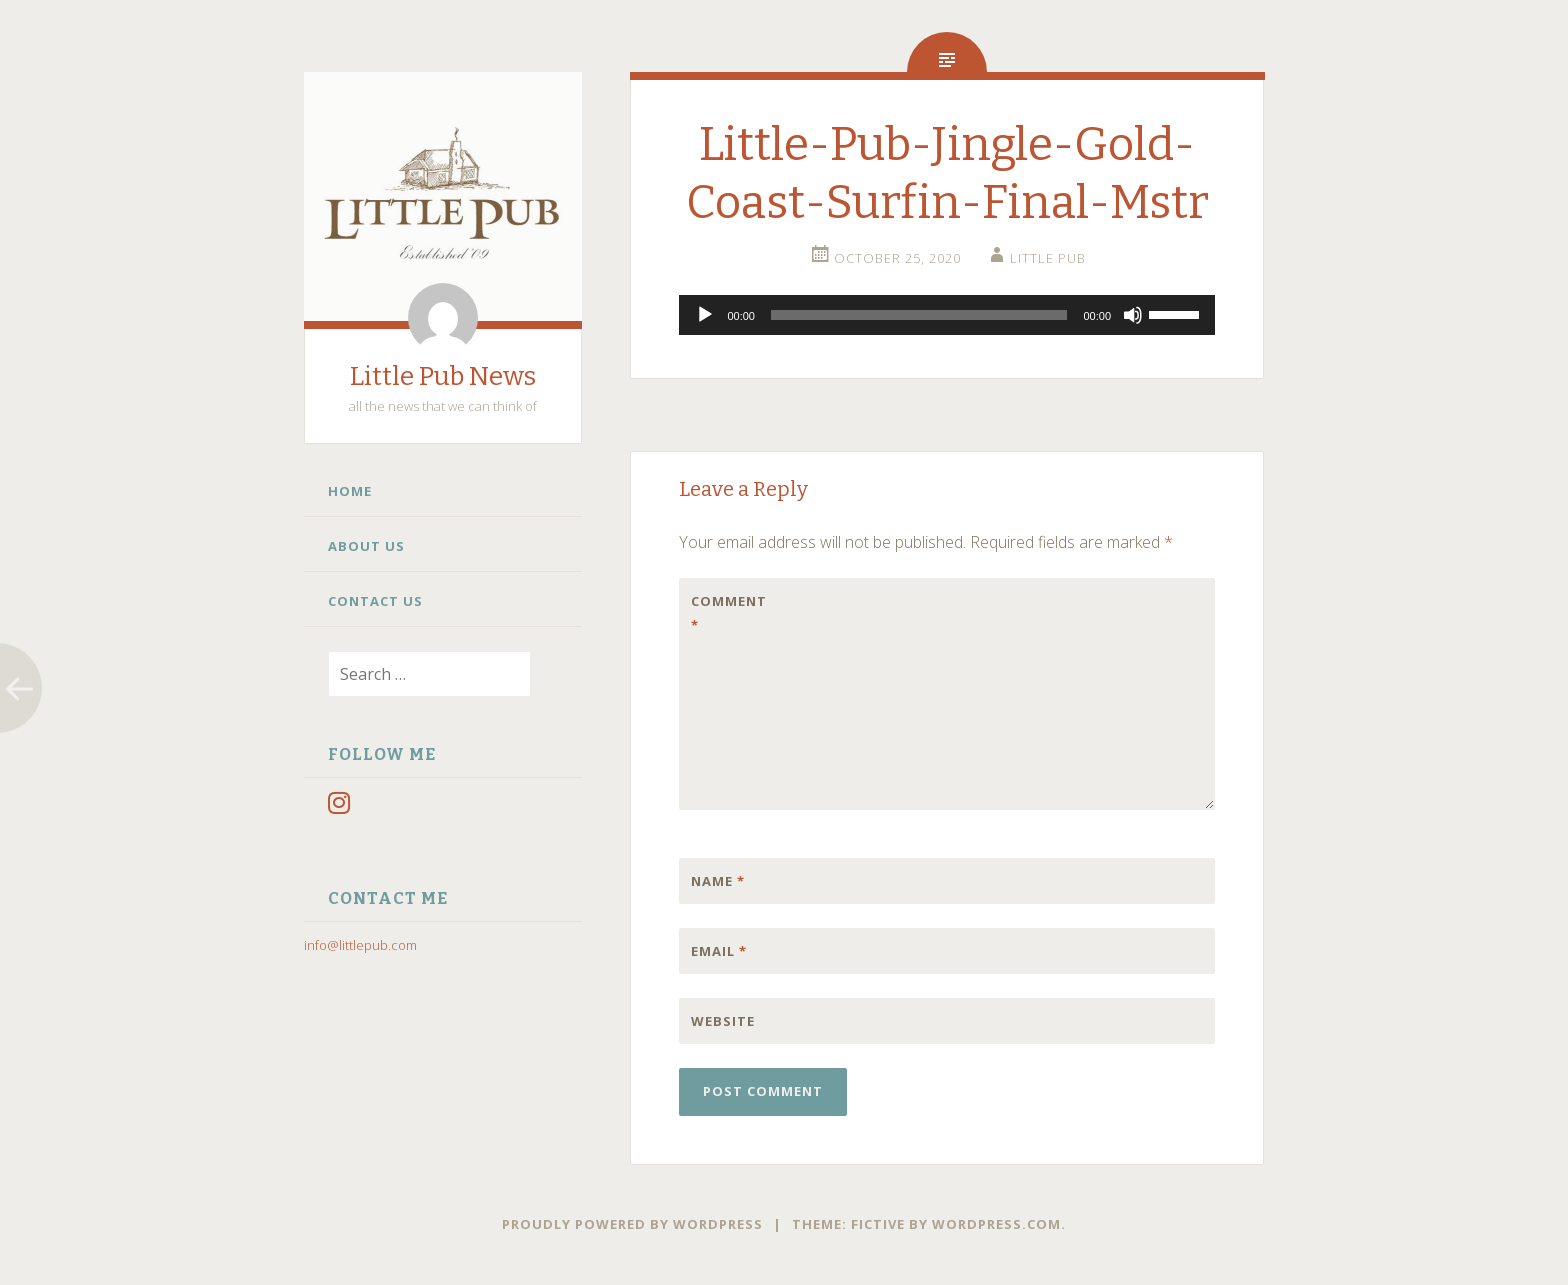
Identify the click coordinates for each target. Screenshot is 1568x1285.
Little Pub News (443, 376)
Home (350, 491)
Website (723, 1021)
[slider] (919, 315)
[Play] (705, 315)
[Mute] (1133, 315)
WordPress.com (996, 1224)
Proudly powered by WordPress (632, 1224)
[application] (947, 315)
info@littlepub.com (360, 945)
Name (718, 881)
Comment (729, 613)
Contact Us (375, 601)
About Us (366, 546)
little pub (1048, 258)
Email (719, 951)
